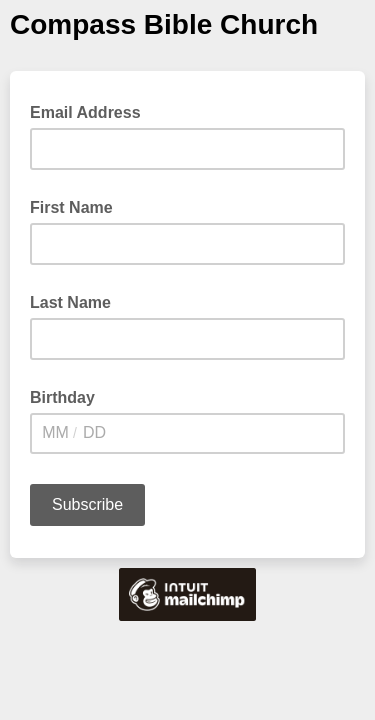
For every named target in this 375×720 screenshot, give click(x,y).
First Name (71, 207)
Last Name (70, 302)
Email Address (91, 111)
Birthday (62, 397)
